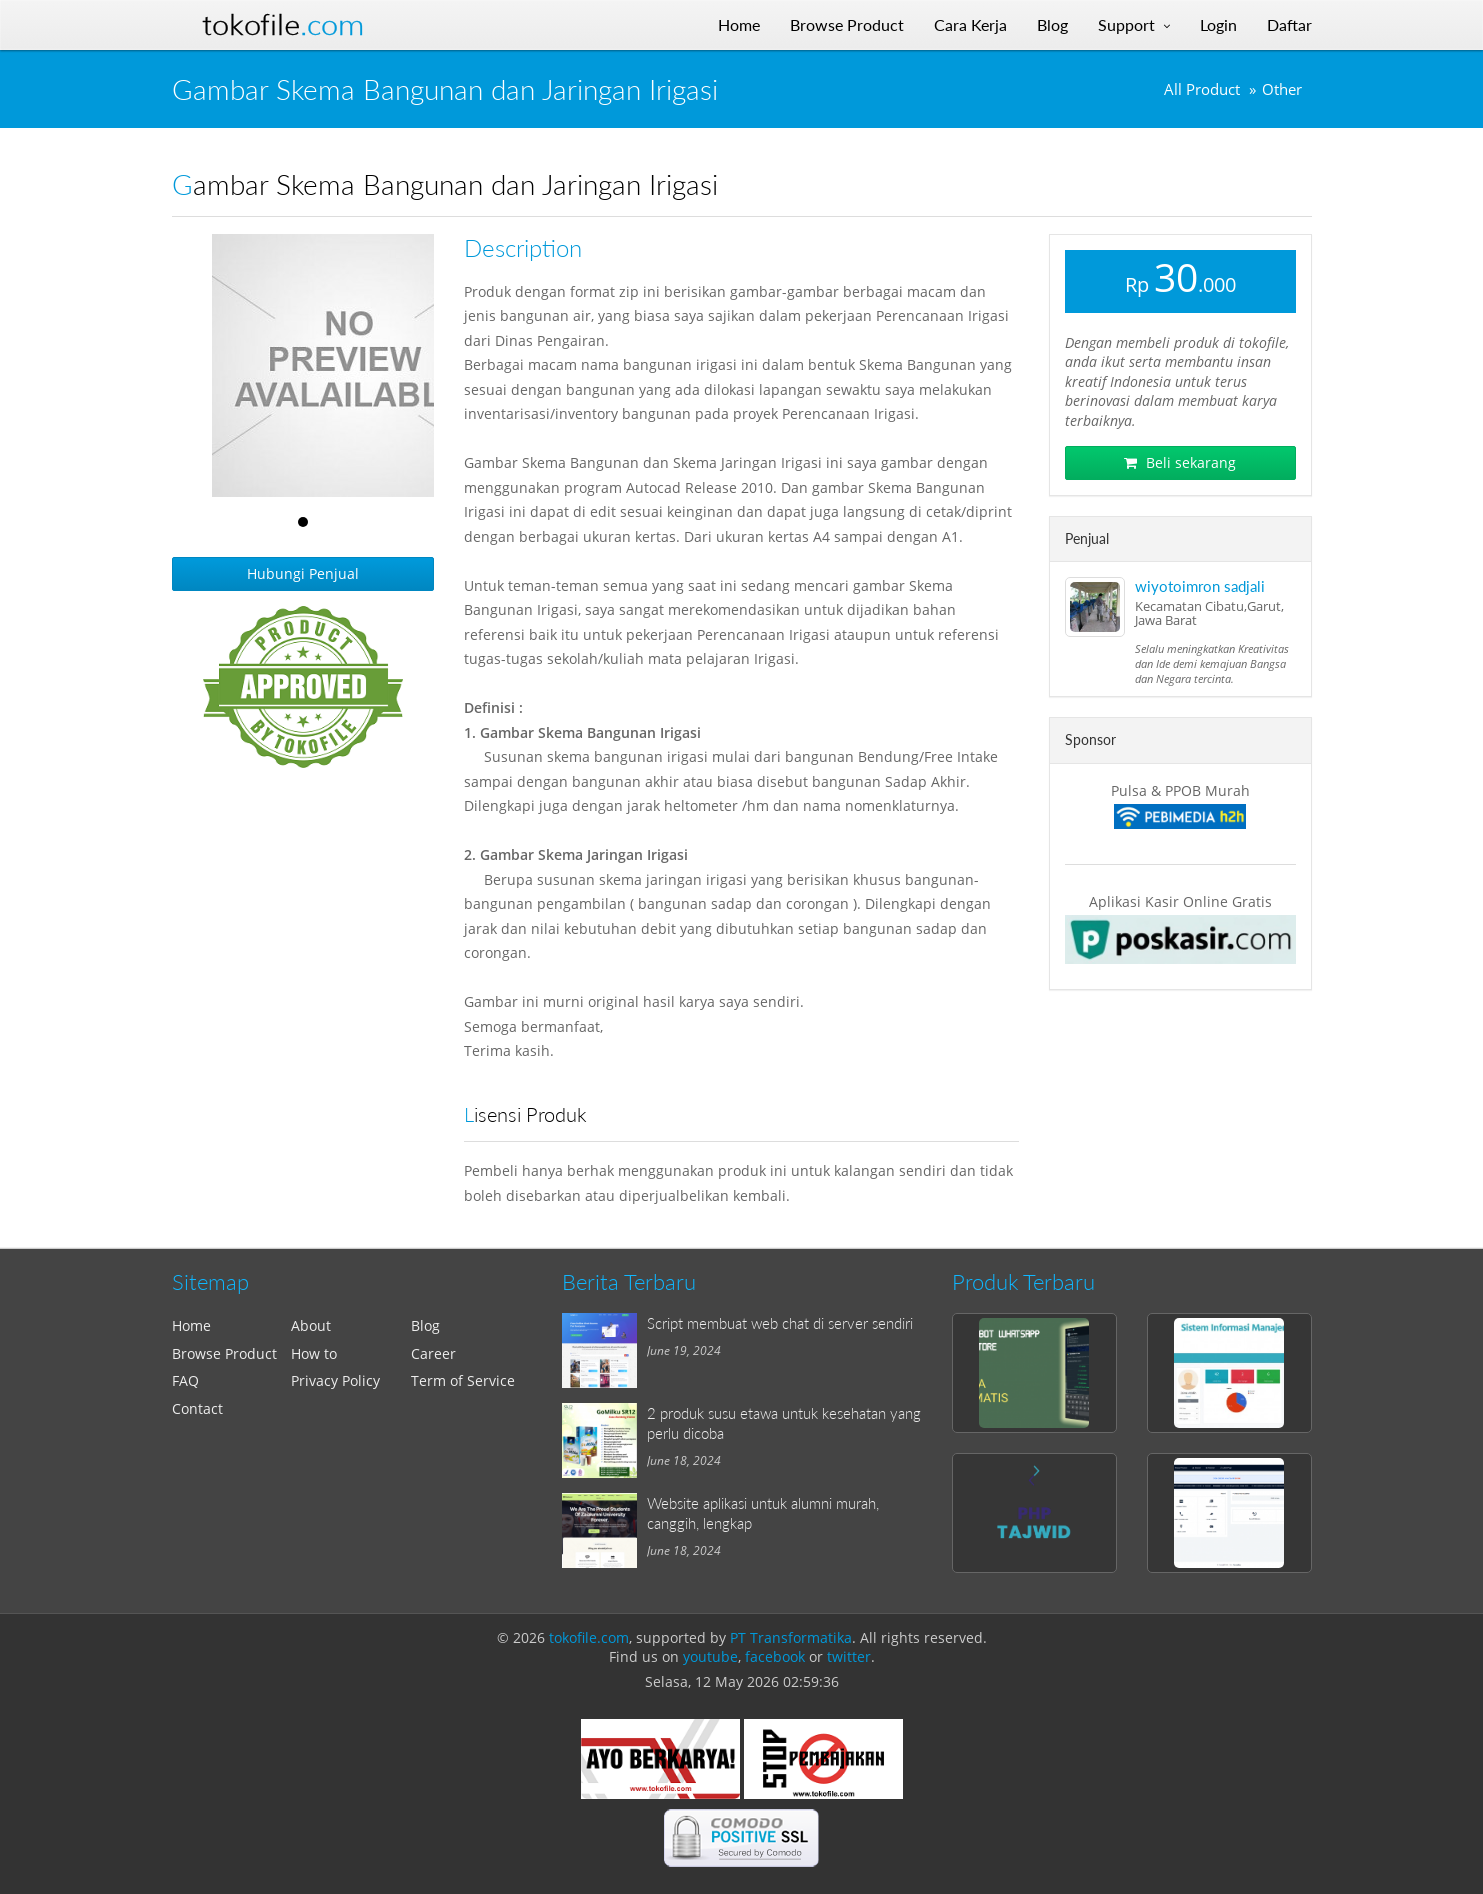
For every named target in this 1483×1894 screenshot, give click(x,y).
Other (1282, 89)
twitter (849, 1656)
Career (433, 1353)
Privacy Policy (335, 1380)
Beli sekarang (1180, 462)
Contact (197, 1408)
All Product (1202, 89)
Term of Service (463, 1380)
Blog (425, 1325)
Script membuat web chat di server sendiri (780, 1323)
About (311, 1325)
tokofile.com (589, 1637)
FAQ (185, 1380)
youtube (710, 1656)
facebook (775, 1656)
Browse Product (224, 1353)
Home (191, 1325)
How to (314, 1353)
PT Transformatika (791, 1637)
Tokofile (283, 25)
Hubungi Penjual (303, 573)
